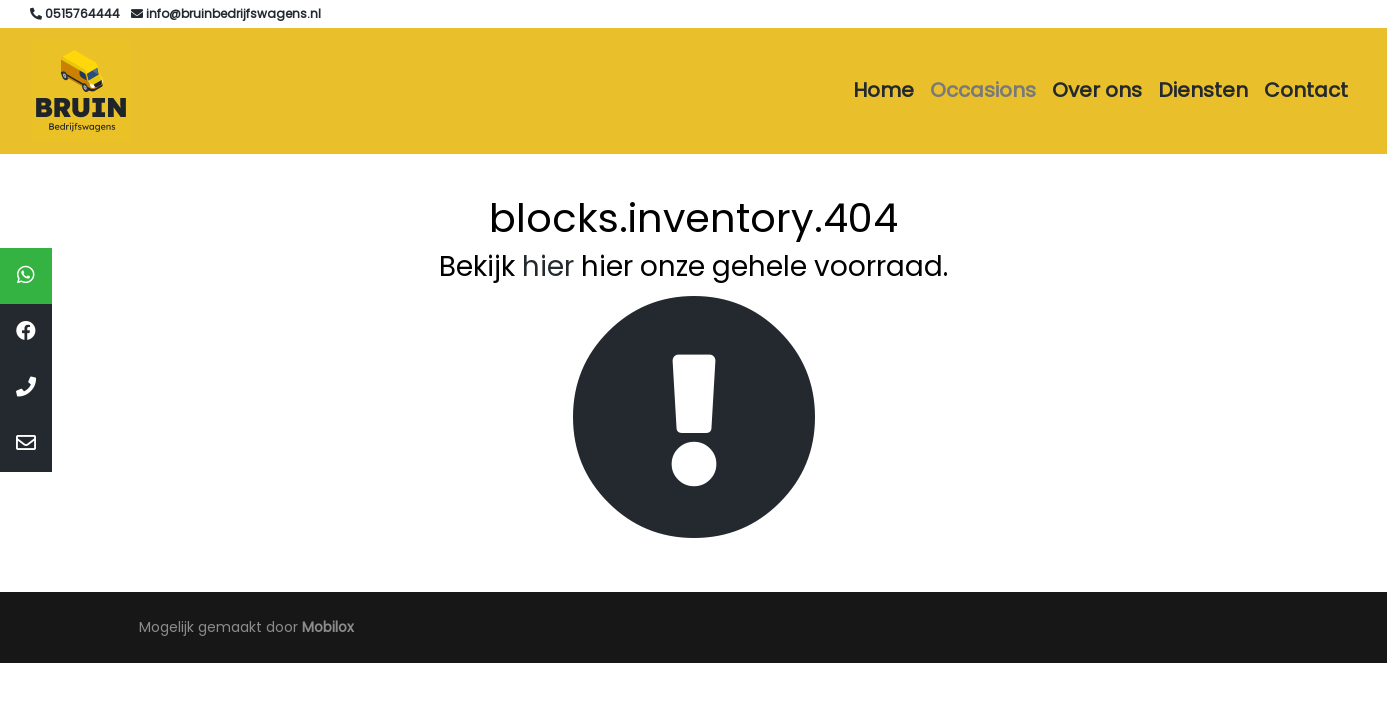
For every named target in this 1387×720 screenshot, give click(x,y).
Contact (1306, 90)
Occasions (983, 90)
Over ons (1097, 90)
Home (883, 90)
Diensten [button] (1203, 90)
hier (548, 266)
